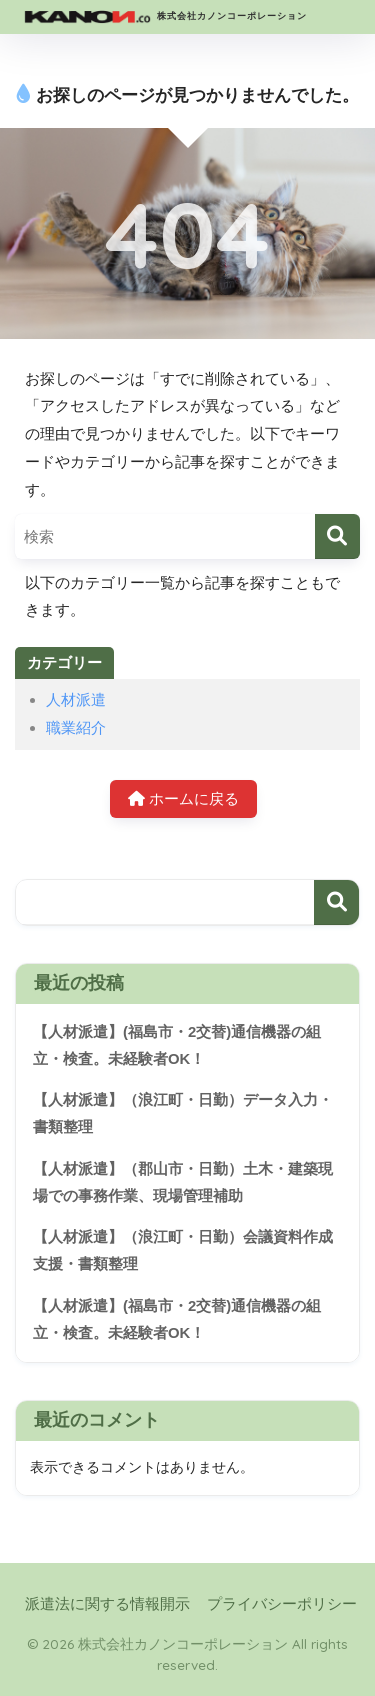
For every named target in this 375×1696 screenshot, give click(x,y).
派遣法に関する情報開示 (107, 1604)
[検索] (337, 536)
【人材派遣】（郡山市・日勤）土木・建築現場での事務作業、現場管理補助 (183, 1182)
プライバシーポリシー (282, 1604)
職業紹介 (76, 727)
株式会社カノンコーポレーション (163, 17)
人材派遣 (76, 699)
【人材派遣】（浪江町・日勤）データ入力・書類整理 (183, 1113)
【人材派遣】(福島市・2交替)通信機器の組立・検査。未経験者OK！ (177, 1045)
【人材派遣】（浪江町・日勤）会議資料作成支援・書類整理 (183, 1250)
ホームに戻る (183, 798)
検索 (336, 902)
